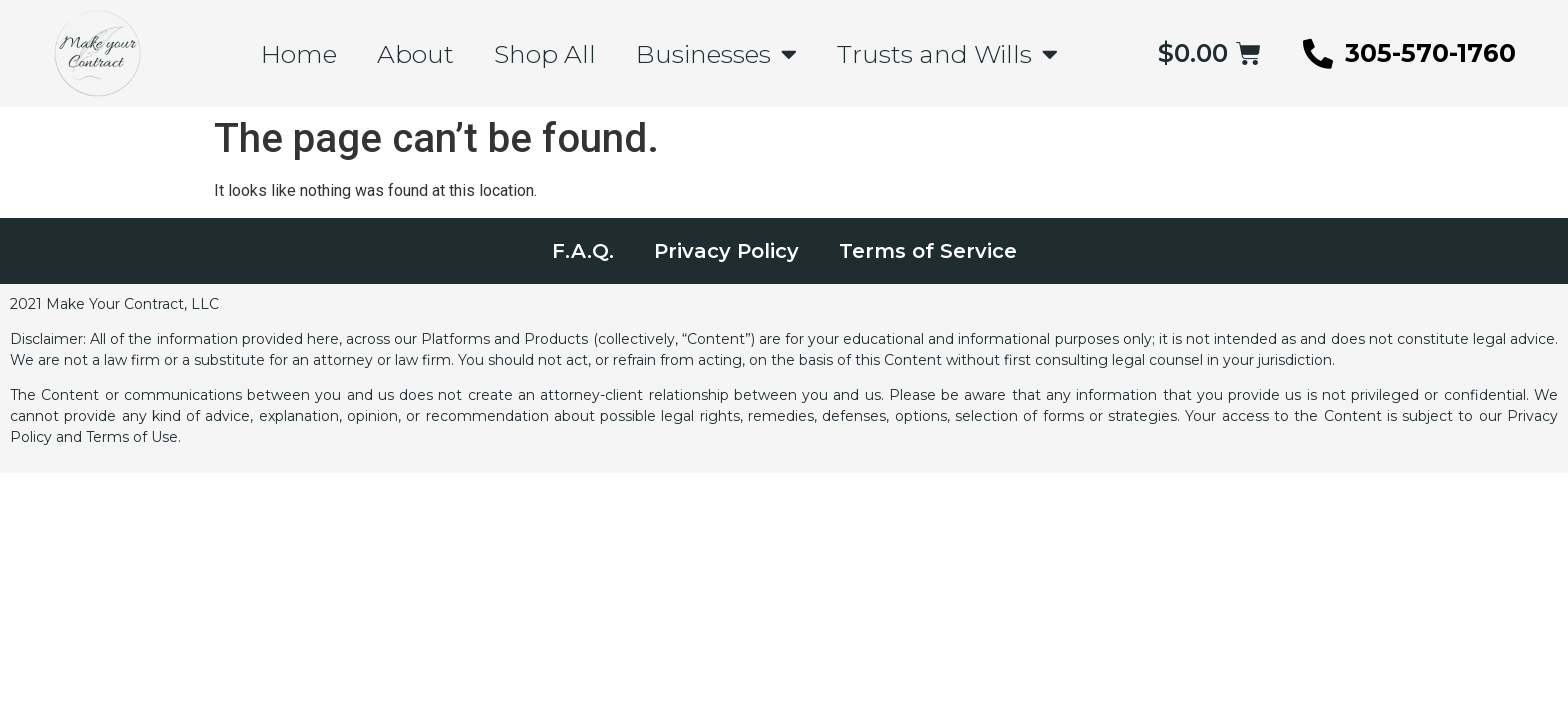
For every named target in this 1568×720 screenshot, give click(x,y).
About (415, 54)
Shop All (545, 54)
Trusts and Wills (947, 53)
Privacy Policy (726, 251)
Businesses (716, 53)
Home (299, 54)
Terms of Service (928, 251)
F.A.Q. (583, 251)
